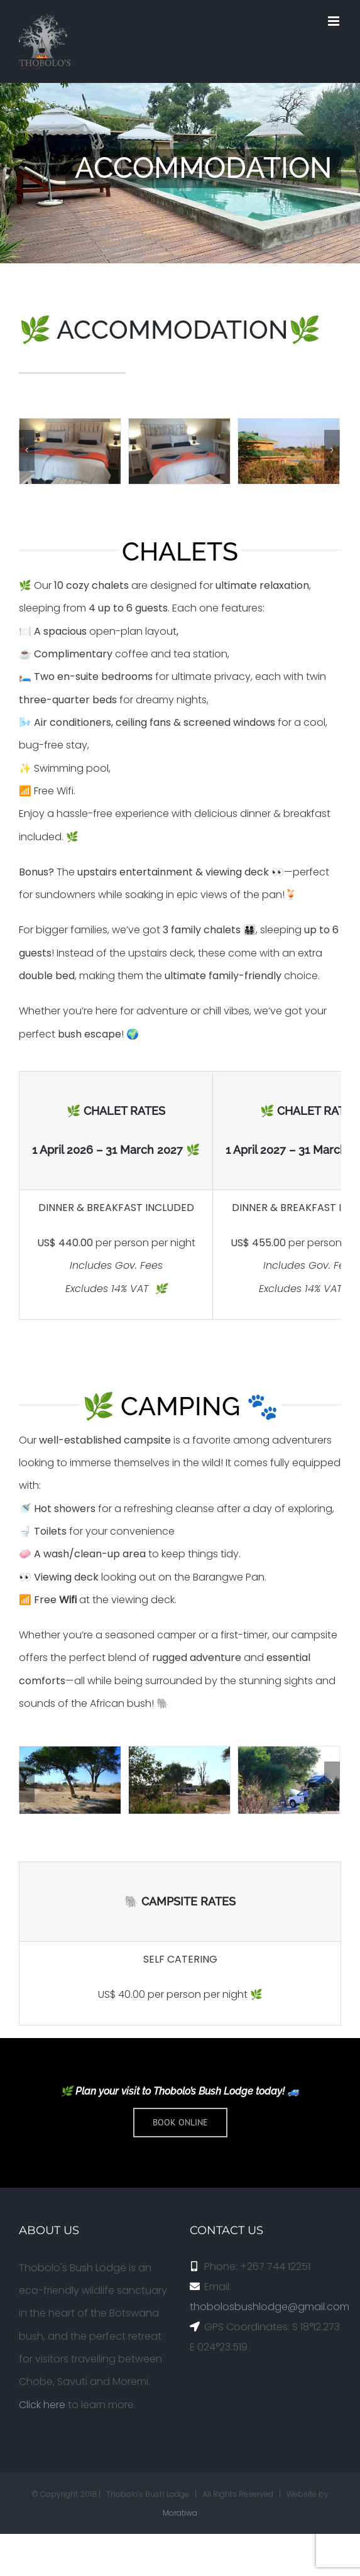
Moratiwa (180, 2512)
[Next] (332, 450)
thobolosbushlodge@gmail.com (269, 2306)
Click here (42, 2405)
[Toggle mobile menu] (334, 21)
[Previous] (27, 450)
